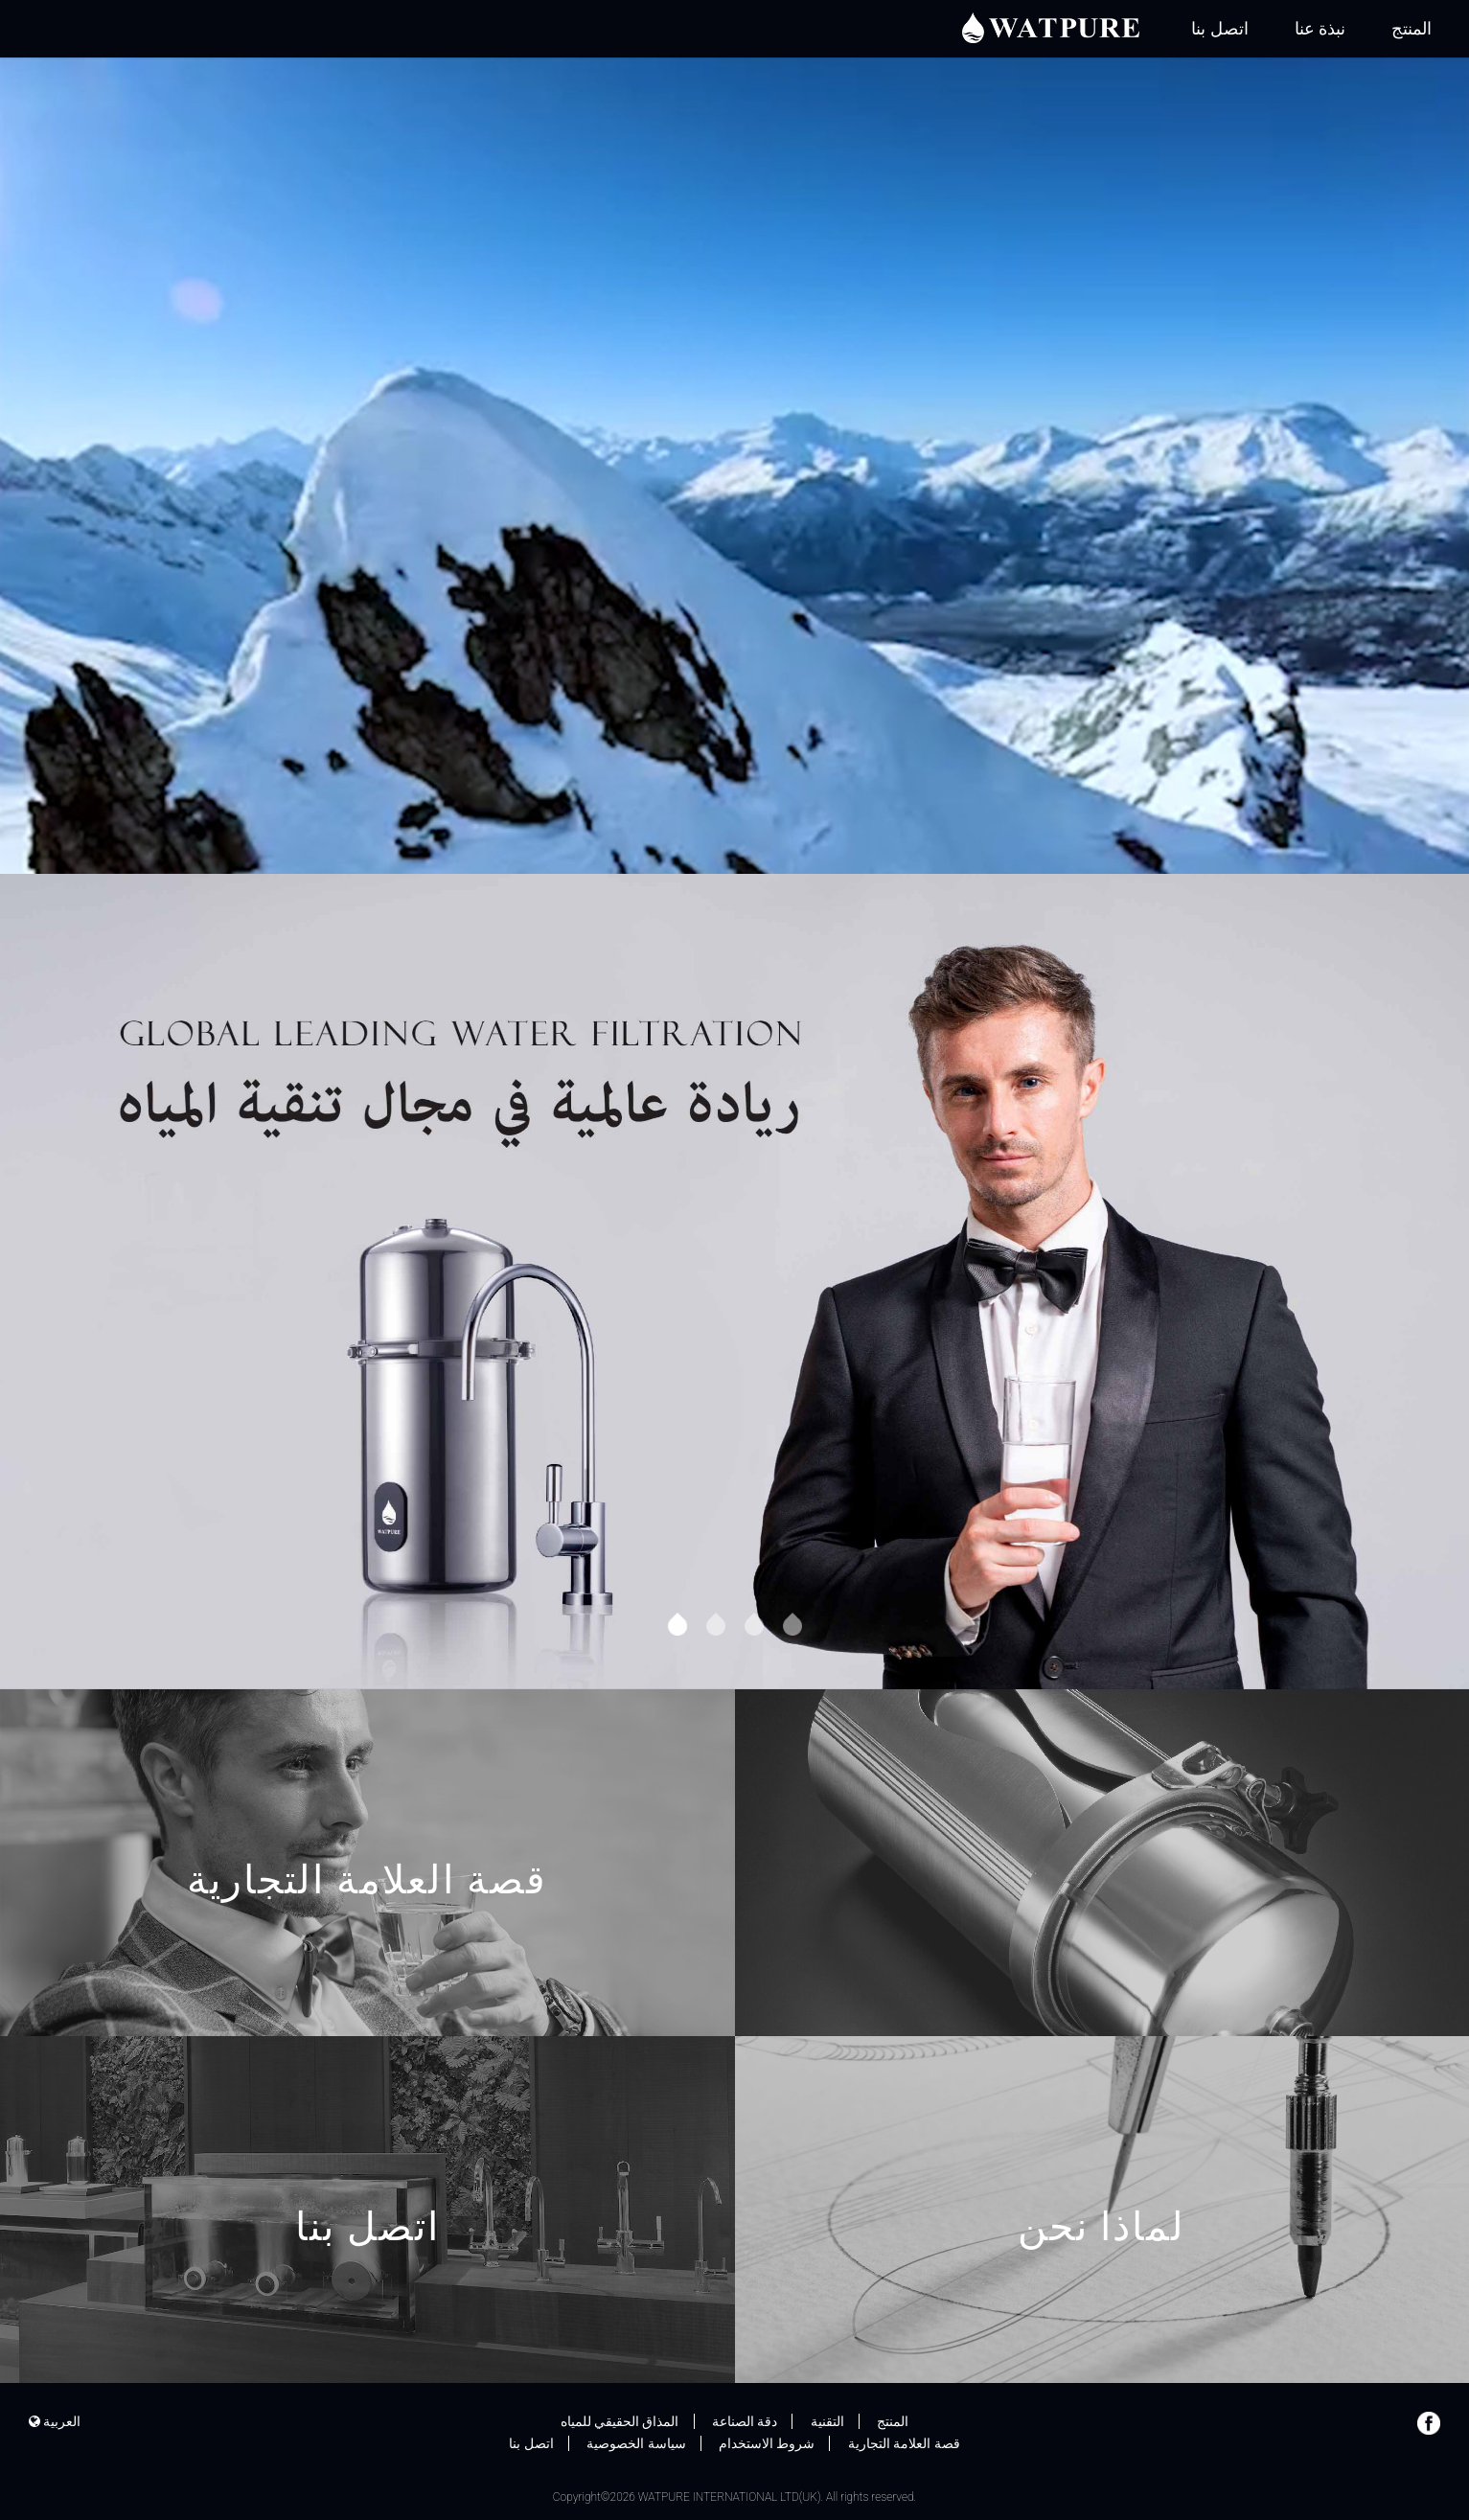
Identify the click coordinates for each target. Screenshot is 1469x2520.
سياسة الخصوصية (635, 2443)
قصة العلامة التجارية (367, 1920)
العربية (54, 2421)
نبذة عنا (1320, 28)
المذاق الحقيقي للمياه (620, 2421)
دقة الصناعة (744, 2421)
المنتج (1411, 28)
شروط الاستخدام (767, 2443)
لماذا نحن (1102, 2267)
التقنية (827, 2421)
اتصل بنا (1219, 28)
